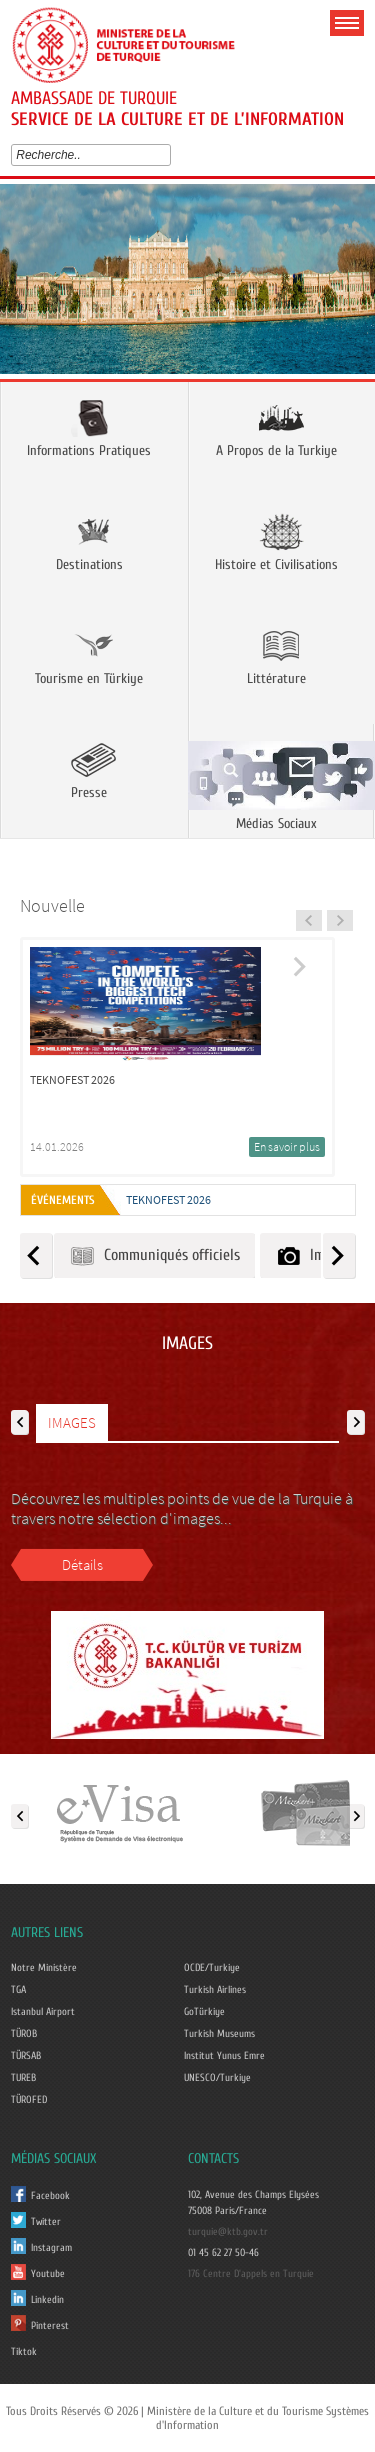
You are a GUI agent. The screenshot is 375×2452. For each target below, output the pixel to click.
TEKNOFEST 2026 (168, 1199)
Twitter (46, 2222)
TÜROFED (29, 2100)
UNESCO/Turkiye (217, 2078)
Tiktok (24, 2352)
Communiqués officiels (154, 1255)
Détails (82, 1564)
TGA (18, 1990)
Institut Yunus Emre (224, 2056)
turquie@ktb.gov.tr (228, 2232)
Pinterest (50, 2326)
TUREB (23, 2078)
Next (352, 285)
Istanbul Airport (43, 2012)
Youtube (48, 2274)
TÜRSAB (26, 2056)
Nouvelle (52, 905)
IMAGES (72, 1422)
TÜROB (24, 2034)
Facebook (50, 2196)
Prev (22, 285)
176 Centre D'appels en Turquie (251, 2274)
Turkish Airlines (215, 1990)
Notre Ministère (44, 1968)
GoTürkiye (204, 2012)
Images (313, 1255)
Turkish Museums (219, 2034)
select (169, 155)
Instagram (51, 2248)
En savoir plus (287, 1146)
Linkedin (47, 2300)
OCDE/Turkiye (212, 1968)
